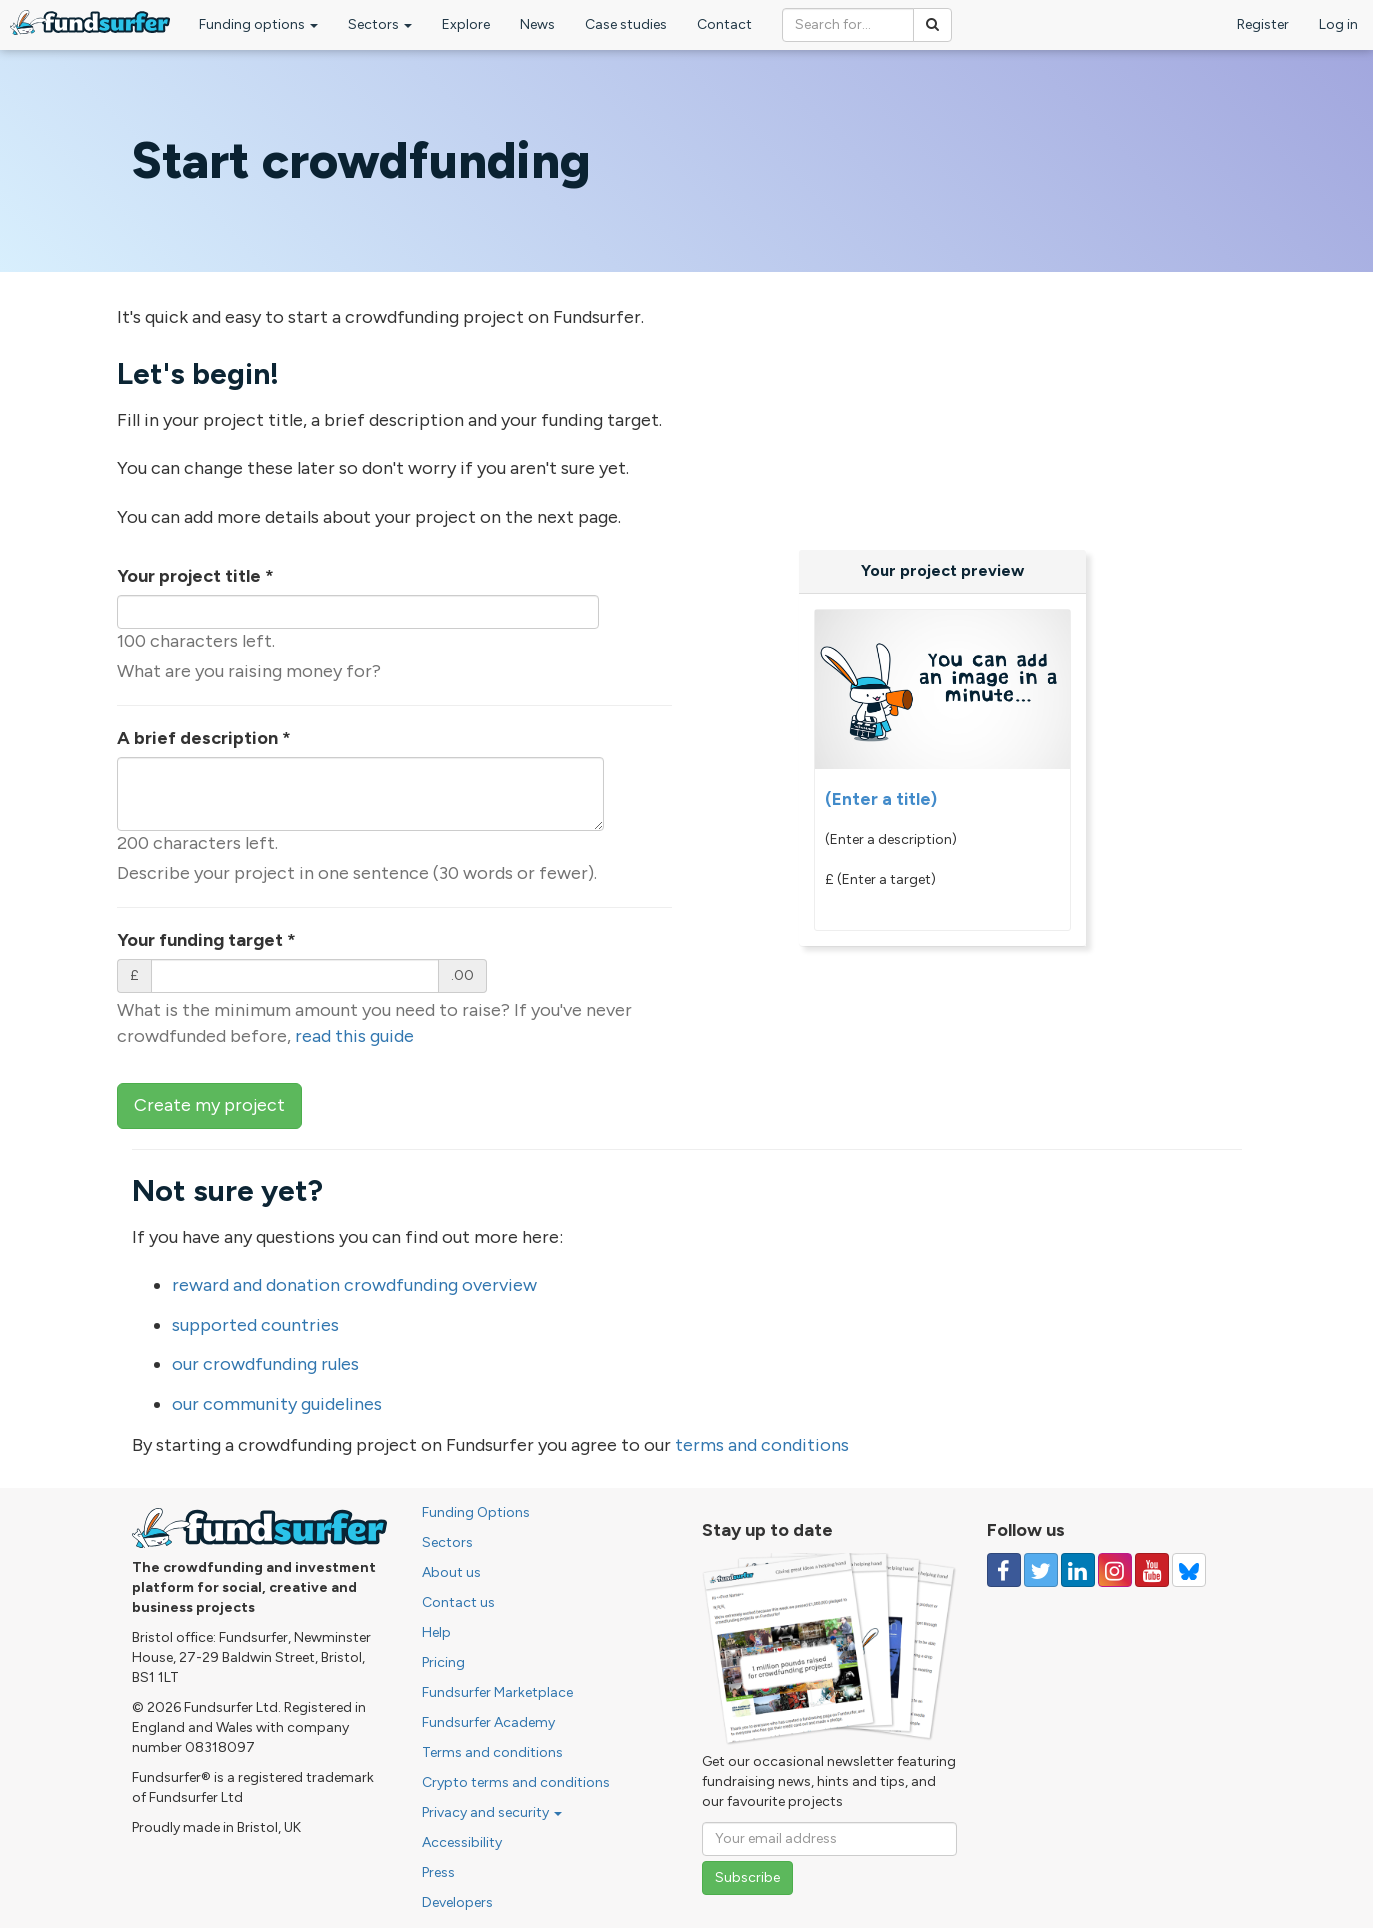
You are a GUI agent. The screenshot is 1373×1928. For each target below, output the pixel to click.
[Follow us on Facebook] (1004, 1570)
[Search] (932, 25)
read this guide (354, 1036)
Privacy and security (492, 1812)
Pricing (443, 1662)
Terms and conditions (492, 1752)
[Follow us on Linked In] (1078, 1570)
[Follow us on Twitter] (1041, 1570)
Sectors (380, 24)
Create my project (209, 1105)
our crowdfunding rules (265, 1364)
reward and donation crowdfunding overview (354, 1285)
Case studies (626, 24)
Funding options (258, 24)
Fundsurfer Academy (488, 1722)
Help (436, 1632)
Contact (724, 24)
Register (1263, 24)
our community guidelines (277, 1404)
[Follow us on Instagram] (1115, 1570)
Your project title (195, 576)
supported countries (255, 1325)
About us (451, 1572)
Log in (1338, 24)
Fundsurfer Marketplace (497, 1692)
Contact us (458, 1602)
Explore (466, 24)
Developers (457, 1902)
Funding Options (476, 1512)
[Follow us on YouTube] (1152, 1570)
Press (438, 1872)
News (537, 24)
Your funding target (206, 940)
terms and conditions (762, 1445)
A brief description (204, 738)
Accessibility (462, 1842)
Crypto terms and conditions (516, 1782)
